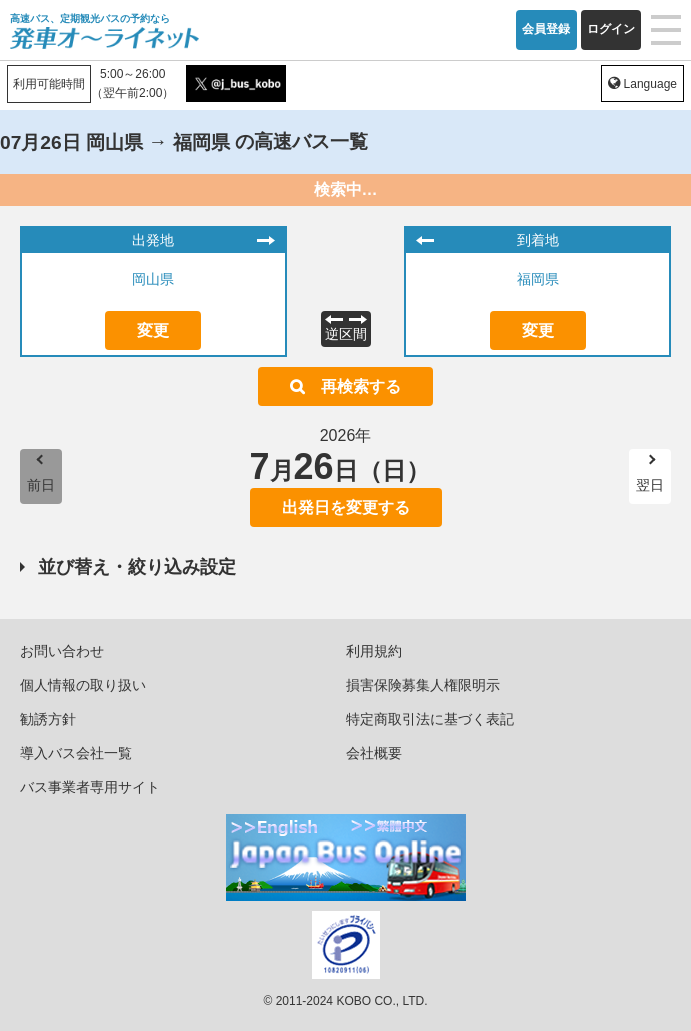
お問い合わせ (62, 651)
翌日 (650, 485)
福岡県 (538, 279)
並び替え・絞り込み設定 (137, 567)
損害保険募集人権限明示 (423, 685)
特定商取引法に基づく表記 (430, 719)
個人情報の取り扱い (83, 685)
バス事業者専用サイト (90, 787)
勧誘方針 (48, 719)
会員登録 (546, 29)
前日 (41, 485)
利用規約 (374, 651)
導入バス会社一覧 (76, 753)
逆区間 (346, 334)
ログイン (611, 29)
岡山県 (153, 279)
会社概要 (374, 753)
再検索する (361, 386)
